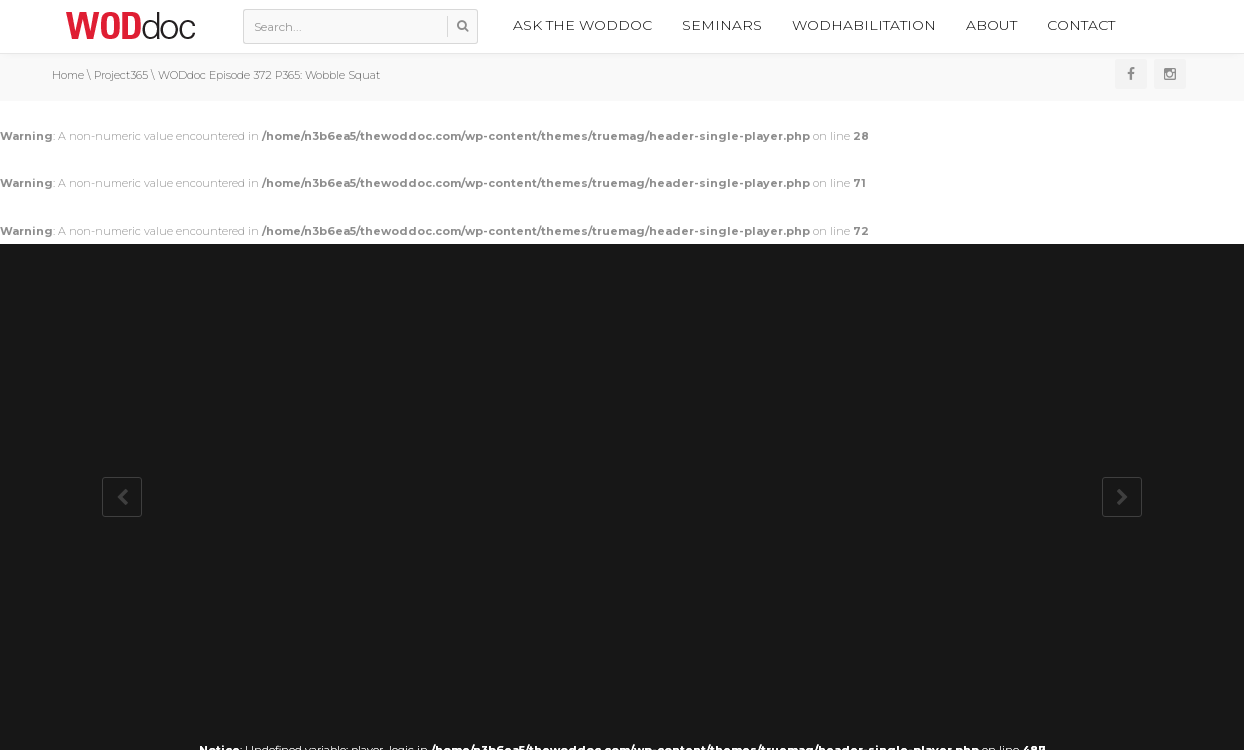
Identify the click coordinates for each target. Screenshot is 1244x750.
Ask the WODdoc (582, 25)
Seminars (722, 25)
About (991, 25)
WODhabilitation (864, 25)
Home (68, 75)
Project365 (121, 75)
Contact (1081, 25)
